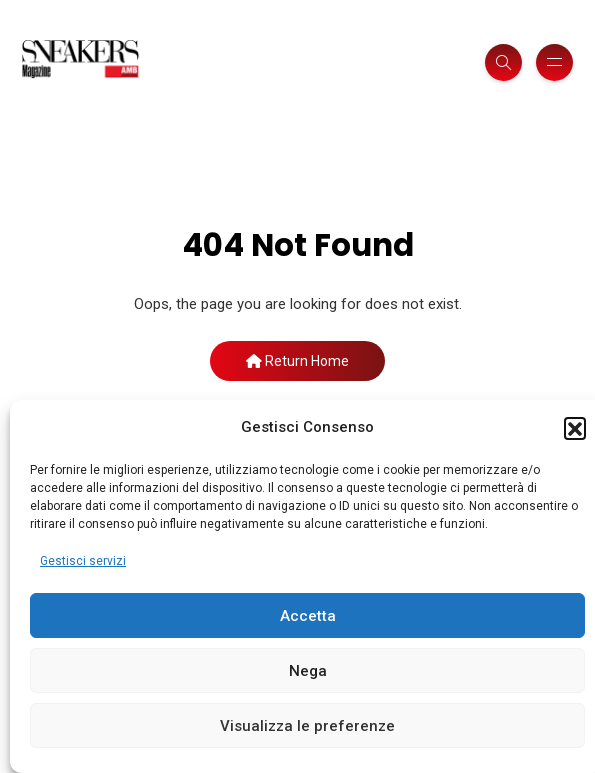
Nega (308, 671)
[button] (575, 428)
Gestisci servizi (83, 561)
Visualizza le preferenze (307, 726)
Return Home (297, 361)
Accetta (308, 616)
